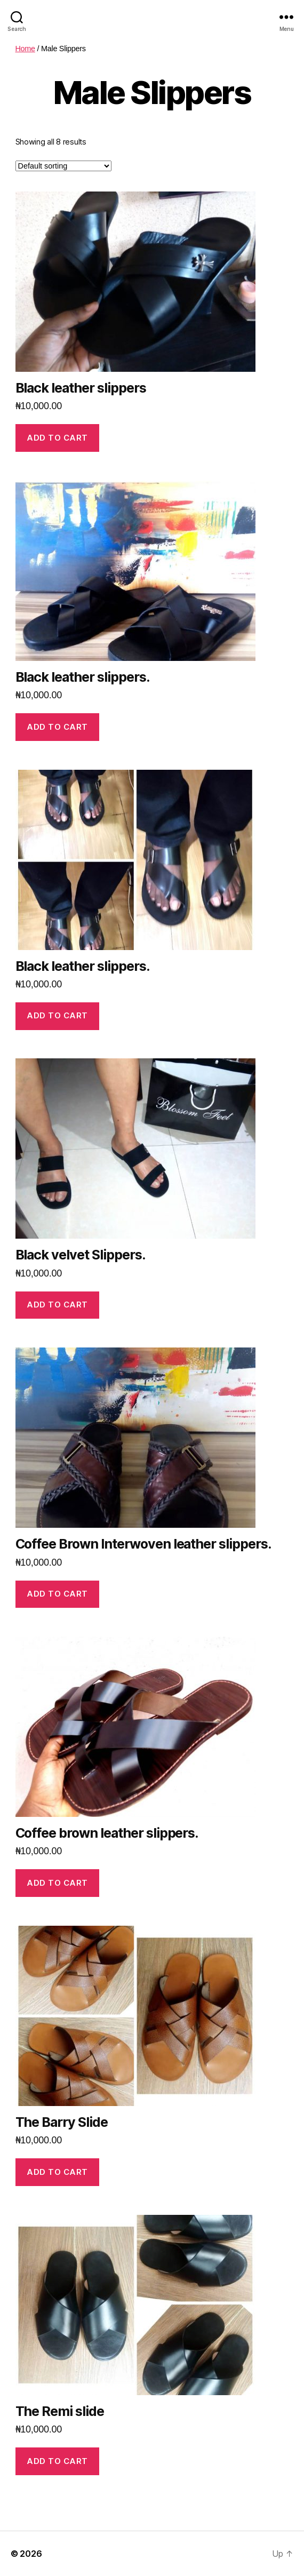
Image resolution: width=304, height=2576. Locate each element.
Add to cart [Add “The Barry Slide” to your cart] (57, 2172)
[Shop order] (63, 166)
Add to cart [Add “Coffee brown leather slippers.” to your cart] (57, 1883)
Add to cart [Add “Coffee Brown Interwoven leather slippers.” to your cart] (57, 1594)
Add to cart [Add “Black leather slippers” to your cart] (57, 438)
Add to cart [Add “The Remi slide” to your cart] (57, 2461)
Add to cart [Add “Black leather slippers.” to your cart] (57, 727)
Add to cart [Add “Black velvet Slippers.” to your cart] (57, 1304)
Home (25, 48)
